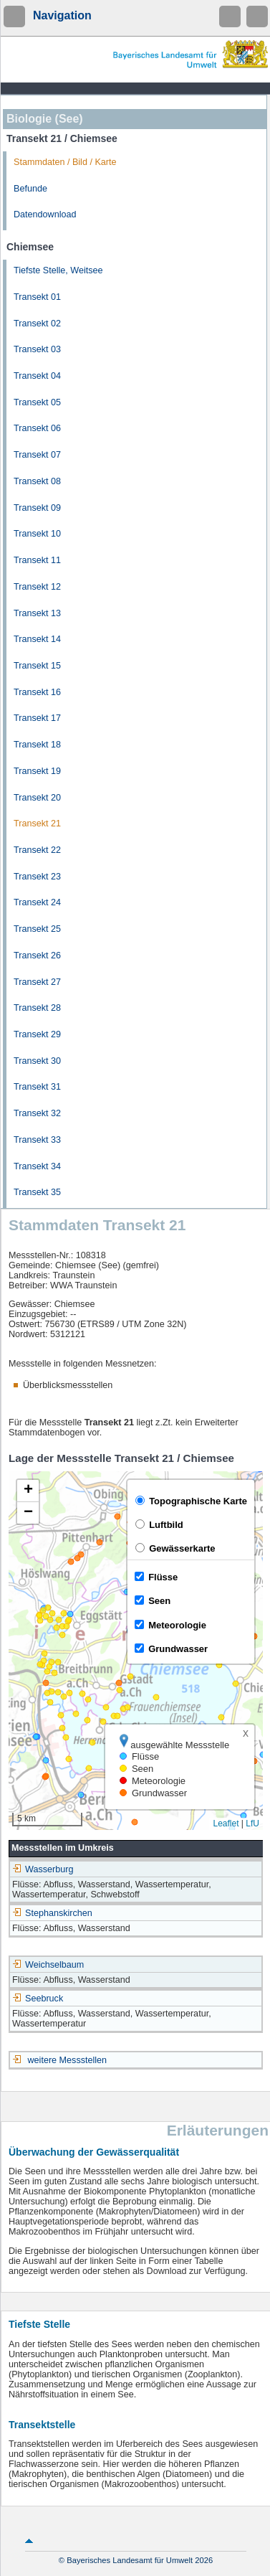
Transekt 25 (37, 929)
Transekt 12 (37, 587)
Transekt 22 (37, 850)
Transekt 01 (37, 297)
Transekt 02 (37, 324)
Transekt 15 (37, 666)
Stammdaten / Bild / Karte (65, 162)
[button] (28, 1491)
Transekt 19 (37, 771)
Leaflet (225, 1823)
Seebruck (37, 1999)
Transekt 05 (37, 402)
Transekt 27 (37, 982)
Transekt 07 (37, 455)
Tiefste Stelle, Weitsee (58, 270)
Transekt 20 (37, 798)
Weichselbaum (48, 1965)
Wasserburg (42, 1869)
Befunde (30, 189)
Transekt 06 (37, 428)
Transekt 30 (37, 1061)
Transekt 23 (37, 877)
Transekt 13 (37, 613)
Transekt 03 (37, 349)
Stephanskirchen (52, 1913)
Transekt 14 (37, 639)
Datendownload (45, 214)
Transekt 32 (37, 1113)
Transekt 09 (37, 508)
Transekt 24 (37, 902)
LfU (252, 1823)
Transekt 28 (37, 1008)
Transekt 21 (37, 823)
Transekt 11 (37, 560)
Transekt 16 (37, 692)
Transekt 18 (37, 745)
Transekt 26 (37, 955)
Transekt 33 (37, 1140)
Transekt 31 (37, 1087)
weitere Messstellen (67, 2060)
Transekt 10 (37, 534)
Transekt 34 (37, 1166)
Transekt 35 (37, 1192)
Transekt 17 (37, 718)
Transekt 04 (37, 376)
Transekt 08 (37, 481)
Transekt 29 (37, 1034)
